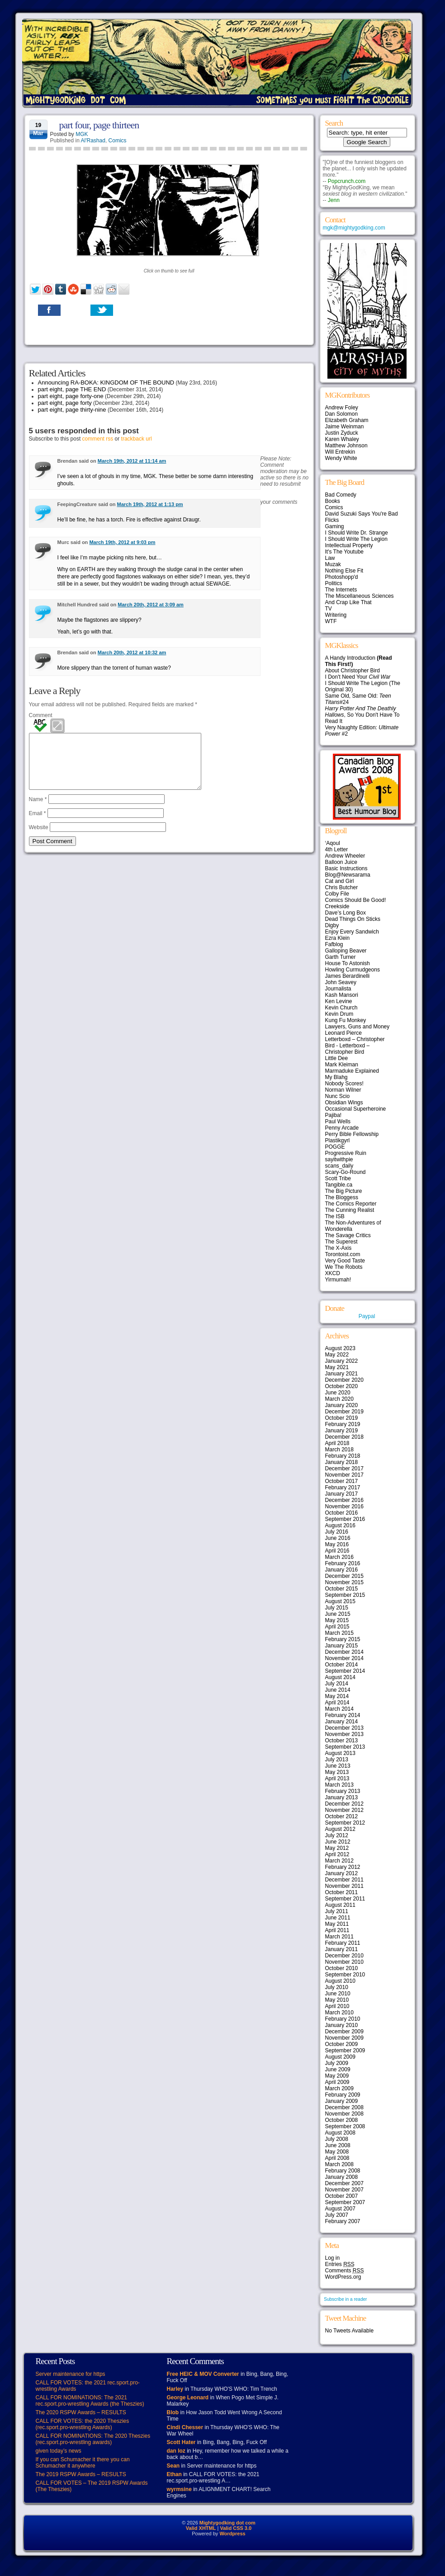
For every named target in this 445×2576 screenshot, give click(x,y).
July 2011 (336, 1911)
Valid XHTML (201, 2528)
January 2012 (341, 1873)
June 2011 (337, 1917)
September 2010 (345, 1974)
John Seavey (340, 982)
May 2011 (337, 1924)
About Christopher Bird (352, 670)
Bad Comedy (340, 495)
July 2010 (336, 1987)
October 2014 (341, 1664)
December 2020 (344, 1380)
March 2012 (339, 1861)
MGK (82, 134)
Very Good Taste (345, 1261)
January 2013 (341, 1797)
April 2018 (337, 1443)
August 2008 (340, 2133)
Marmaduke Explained (352, 1071)
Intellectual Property (349, 545)
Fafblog (334, 944)
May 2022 (337, 1354)
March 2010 (339, 2012)
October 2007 (341, 2196)
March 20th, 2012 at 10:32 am (132, 652)
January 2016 (341, 1570)
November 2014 (344, 1658)
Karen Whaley (342, 439)
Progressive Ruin (345, 1153)
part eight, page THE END (72, 389)
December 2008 (344, 2107)
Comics (118, 140)
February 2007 (342, 2221)
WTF (331, 621)
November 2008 (344, 2114)
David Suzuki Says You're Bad (361, 514)
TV (328, 608)
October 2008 (341, 2120)
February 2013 (342, 1791)
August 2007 (340, 2208)
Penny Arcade (342, 1128)
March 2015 (339, 1633)
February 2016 (342, 1563)
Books (332, 501)
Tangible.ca (339, 1185)
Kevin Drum (339, 1014)
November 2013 (344, 1734)
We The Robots (344, 1267)
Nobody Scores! (344, 1083)
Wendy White (341, 458)
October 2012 (341, 1816)
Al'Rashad (93, 140)
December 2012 (344, 1804)
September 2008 (345, 2126)
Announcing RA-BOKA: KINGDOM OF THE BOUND (106, 382)
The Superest (341, 1242)
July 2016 (336, 1532)
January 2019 (341, 1430)
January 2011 (341, 1949)
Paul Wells (337, 1121)
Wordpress (232, 2533)
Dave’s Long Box (345, 913)
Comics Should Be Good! (355, 900)
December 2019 (344, 1411)
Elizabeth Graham (347, 420)
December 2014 (344, 1652)
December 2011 (344, 1880)
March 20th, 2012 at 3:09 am (151, 604)
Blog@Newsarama (347, 875)
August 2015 (340, 1601)
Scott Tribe (338, 1178)
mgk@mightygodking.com (354, 228)
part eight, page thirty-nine (72, 409)
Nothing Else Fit (344, 571)
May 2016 (337, 1544)
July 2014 (336, 1683)
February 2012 (342, 1867)
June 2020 (337, 1392)
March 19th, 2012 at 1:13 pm (150, 504)
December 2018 (344, 1437)
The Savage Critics (348, 1235)
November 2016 (344, 1506)
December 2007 (344, 2183)
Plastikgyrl (337, 1140)
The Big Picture (343, 1191)
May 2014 (337, 1696)
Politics (333, 583)
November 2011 (344, 1886)
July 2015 (336, 1608)
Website (38, 838)
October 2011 (341, 1892)
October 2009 (341, 2044)
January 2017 (341, 1494)
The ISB (335, 1216)
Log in (332, 2258)
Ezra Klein (337, 938)
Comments (344, 2270)
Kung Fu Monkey (345, 1020)
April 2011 (337, 1930)
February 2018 (342, 1456)
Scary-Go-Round (345, 1172)
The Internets (341, 590)
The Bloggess (341, 1197)
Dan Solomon (341, 414)
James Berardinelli (347, 976)
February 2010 (342, 2019)
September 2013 (345, 1747)
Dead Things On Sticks (353, 919)
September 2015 (345, 1595)
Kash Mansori (341, 995)
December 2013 (344, 1728)
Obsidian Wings (344, 1102)
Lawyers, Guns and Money (357, 1026)
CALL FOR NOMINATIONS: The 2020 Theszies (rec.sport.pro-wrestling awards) (93, 2439)
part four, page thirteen (99, 125)
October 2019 (341, 1418)
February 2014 (342, 1715)
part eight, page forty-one (71, 396)
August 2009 (340, 2057)
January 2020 (341, 1405)
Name (38, 810)
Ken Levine (338, 1001)
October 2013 (341, 1740)
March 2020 (339, 1399)
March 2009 (339, 2088)
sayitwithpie (339, 1159)
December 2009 (344, 2031)
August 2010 (340, 1981)
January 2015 (341, 1645)
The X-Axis (338, 1248)
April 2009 (337, 2082)
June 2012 (337, 1842)
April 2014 (337, 1702)
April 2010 (337, 2006)
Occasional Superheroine (355, 1109)
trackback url (136, 439)
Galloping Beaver (346, 951)
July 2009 (336, 2063)
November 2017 (344, 1475)
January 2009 (341, 2101)
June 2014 (337, 1690)
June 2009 (337, 2069)
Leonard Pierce (343, 1033)
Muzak (333, 564)
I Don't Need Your (358, 677)
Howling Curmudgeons (352, 970)
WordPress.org (343, 2277)
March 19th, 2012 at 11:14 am (132, 461)
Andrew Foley (341, 407)
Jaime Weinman (344, 426)
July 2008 (336, 2139)
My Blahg (336, 1077)
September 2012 (345, 1823)
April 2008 (337, 2158)
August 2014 (340, 1677)
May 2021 (337, 1367)
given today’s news (58, 2451)
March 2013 (339, 1785)
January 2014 (341, 1721)
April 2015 (337, 1626)
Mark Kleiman (341, 1064)
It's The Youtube (344, 552)
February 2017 (342, 1487)
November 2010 (344, 1962)
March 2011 (339, 1936)
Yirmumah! (338, 1279)
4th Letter (336, 849)
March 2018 (339, 1449)
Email (37, 824)
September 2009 (345, 2050)
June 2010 (337, 1993)
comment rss (98, 439)
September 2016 (345, 1519)
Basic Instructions (346, 868)
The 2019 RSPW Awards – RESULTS (81, 2474)
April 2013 (337, 1778)
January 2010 (341, 2025)
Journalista (338, 988)
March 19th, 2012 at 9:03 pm (122, 542)
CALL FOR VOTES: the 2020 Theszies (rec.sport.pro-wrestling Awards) (82, 2424)
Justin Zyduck (341, 433)
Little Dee (336, 1058)
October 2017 (341, 1481)
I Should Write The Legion (356, 539)
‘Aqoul (332, 843)
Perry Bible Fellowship (352, 1134)
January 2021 (341, 1373)
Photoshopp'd (341, 577)
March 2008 (339, 2164)
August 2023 (340, 1348)
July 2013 (336, 1759)
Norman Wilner (343, 1090)
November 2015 (344, 1582)
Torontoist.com (342, 1254)
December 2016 (344, 1500)
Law (330, 558)
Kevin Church (341, 1007)
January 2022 (341, 1361)
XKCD (332, 1273)
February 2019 (342, 1424)
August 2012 (340, 1829)
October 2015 (341, 1589)
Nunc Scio (337, 1096)
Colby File (337, 894)
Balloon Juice (341, 862)
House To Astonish (347, 963)
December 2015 (344, 1576)
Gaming (334, 526)
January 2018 (341, 1462)
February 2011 (342, 1943)
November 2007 (344, 2190)
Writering (336, 615)
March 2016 (339, 1557)
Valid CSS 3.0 (235, 2528)
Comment (40, 715)
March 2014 (339, 1709)
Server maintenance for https (70, 2374)
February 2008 (342, 2171)
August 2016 (340, 1525)
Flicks (332, 520)
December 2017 (344, 1468)
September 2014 (345, 1671)
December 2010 (344, 1955)
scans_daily (339, 1166)
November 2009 (344, 2038)
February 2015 (342, 1639)
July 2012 (336, 1835)
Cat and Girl (339, 881)
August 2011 (340, 1905)
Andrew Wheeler (345, 856)
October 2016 (341, 1513)
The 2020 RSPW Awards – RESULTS (81, 2412)
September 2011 (345, 1899)
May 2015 (337, 1620)
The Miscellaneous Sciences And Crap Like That (359, 599)
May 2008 (337, 2152)
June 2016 (337, 1538)
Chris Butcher (341, 887)
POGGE (335, 1147)
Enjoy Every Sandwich (352, 932)
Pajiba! (333, 1115)
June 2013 (337, 1766)
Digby (332, 925)
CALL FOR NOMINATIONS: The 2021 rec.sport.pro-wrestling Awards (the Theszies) (90, 2400)
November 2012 (344, 1810)
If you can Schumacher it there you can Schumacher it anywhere (83, 2462)
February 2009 (342, 2095)
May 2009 (337, 2076)
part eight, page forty (65, 402)
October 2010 (341, 1968)
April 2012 (337, 1854)
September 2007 (345, 2202)
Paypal (367, 1316)
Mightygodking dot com (227, 2522)
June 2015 (337, 1614)
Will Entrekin (340, 452)
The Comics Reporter (351, 1204)
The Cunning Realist (349, 1210)
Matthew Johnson (346, 445)
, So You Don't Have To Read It (362, 714)
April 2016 (337, 1551)
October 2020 (341, 1386)
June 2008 (337, 2145)
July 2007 (336, 2215)
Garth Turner (340, 957)
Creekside (337, 906)
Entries (340, 2264)
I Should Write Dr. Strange (356, 533)
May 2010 (337, 2000)
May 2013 (337, 1772)
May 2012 (337, 1848)
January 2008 (341, 2177)
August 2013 (340, 1753)
